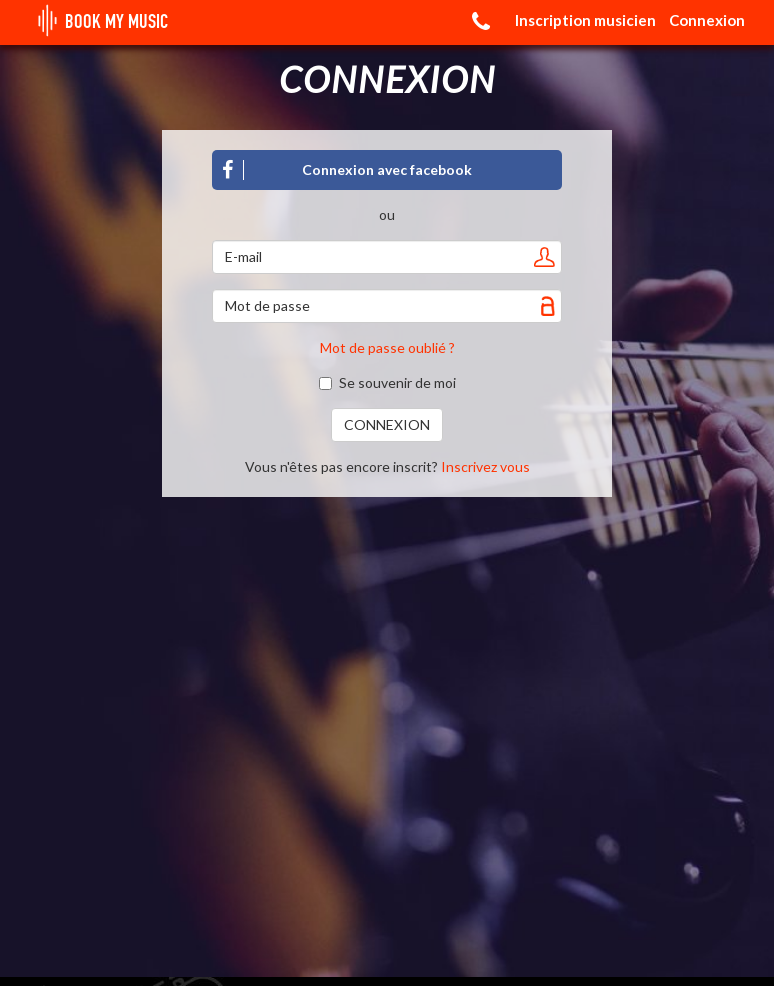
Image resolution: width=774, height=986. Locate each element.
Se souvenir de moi (387, 382)
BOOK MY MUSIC (99, 22)
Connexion (707, 20)
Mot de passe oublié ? (387, 347)
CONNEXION (387, 424)
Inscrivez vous (485, 466)
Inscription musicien (585, 20)
